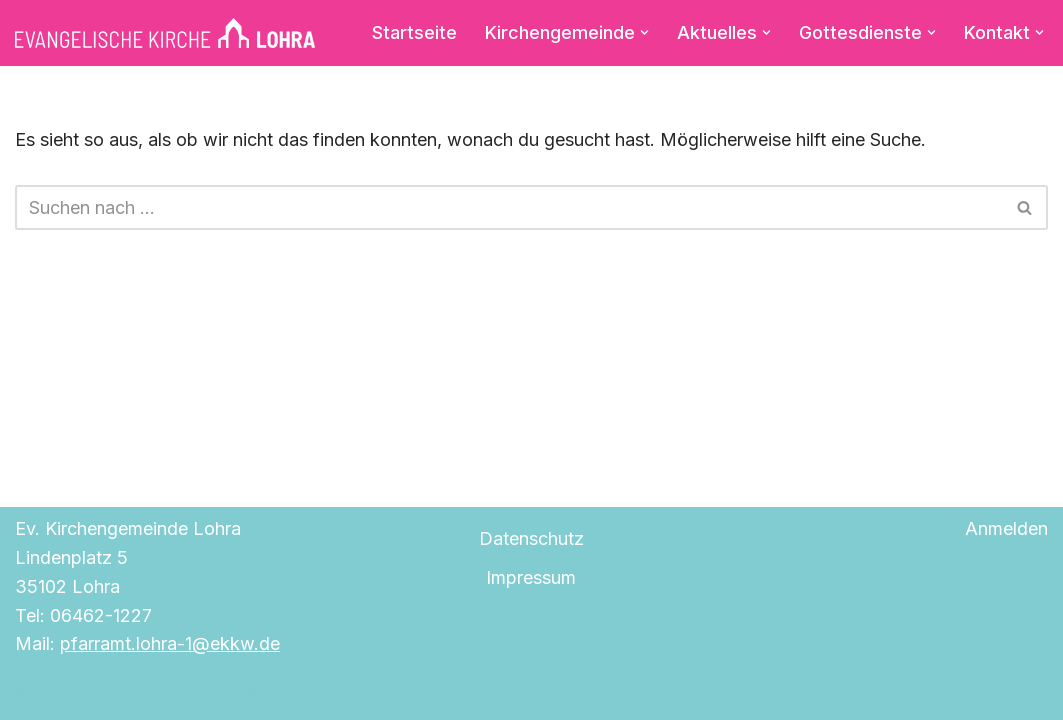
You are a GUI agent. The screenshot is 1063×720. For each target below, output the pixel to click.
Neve (37, 692)
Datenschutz (531, 538)
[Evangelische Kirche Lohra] (165, 33)
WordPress (250, 692)
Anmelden (1006, 528)
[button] (644, 32)
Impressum (531, 577)
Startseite (414, 32)
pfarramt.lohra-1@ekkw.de (170, 643)
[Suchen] (509, 207)
